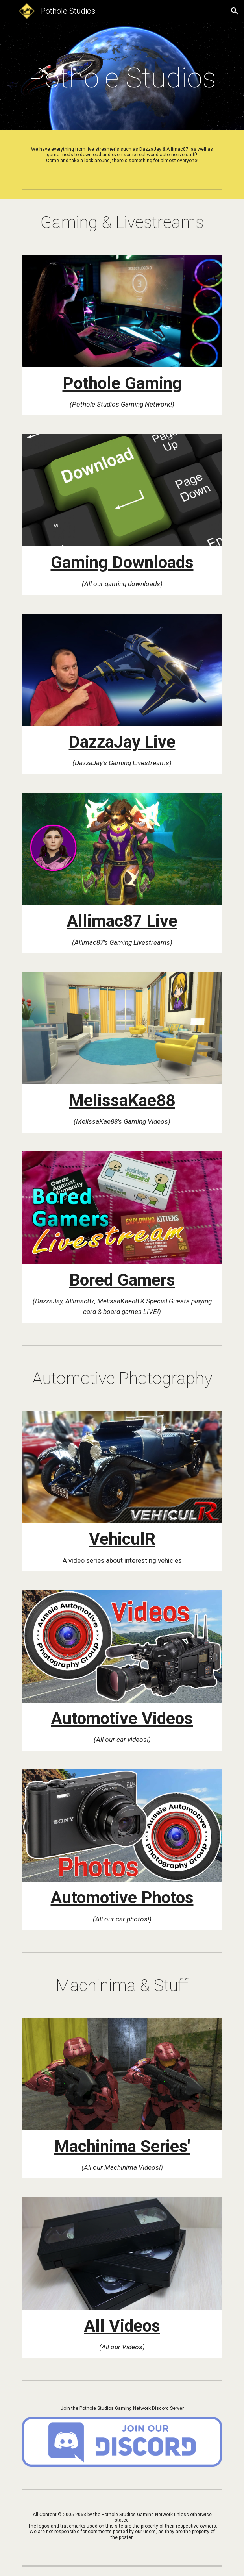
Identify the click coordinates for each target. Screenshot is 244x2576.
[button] (9, 11)
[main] (122, 77)
